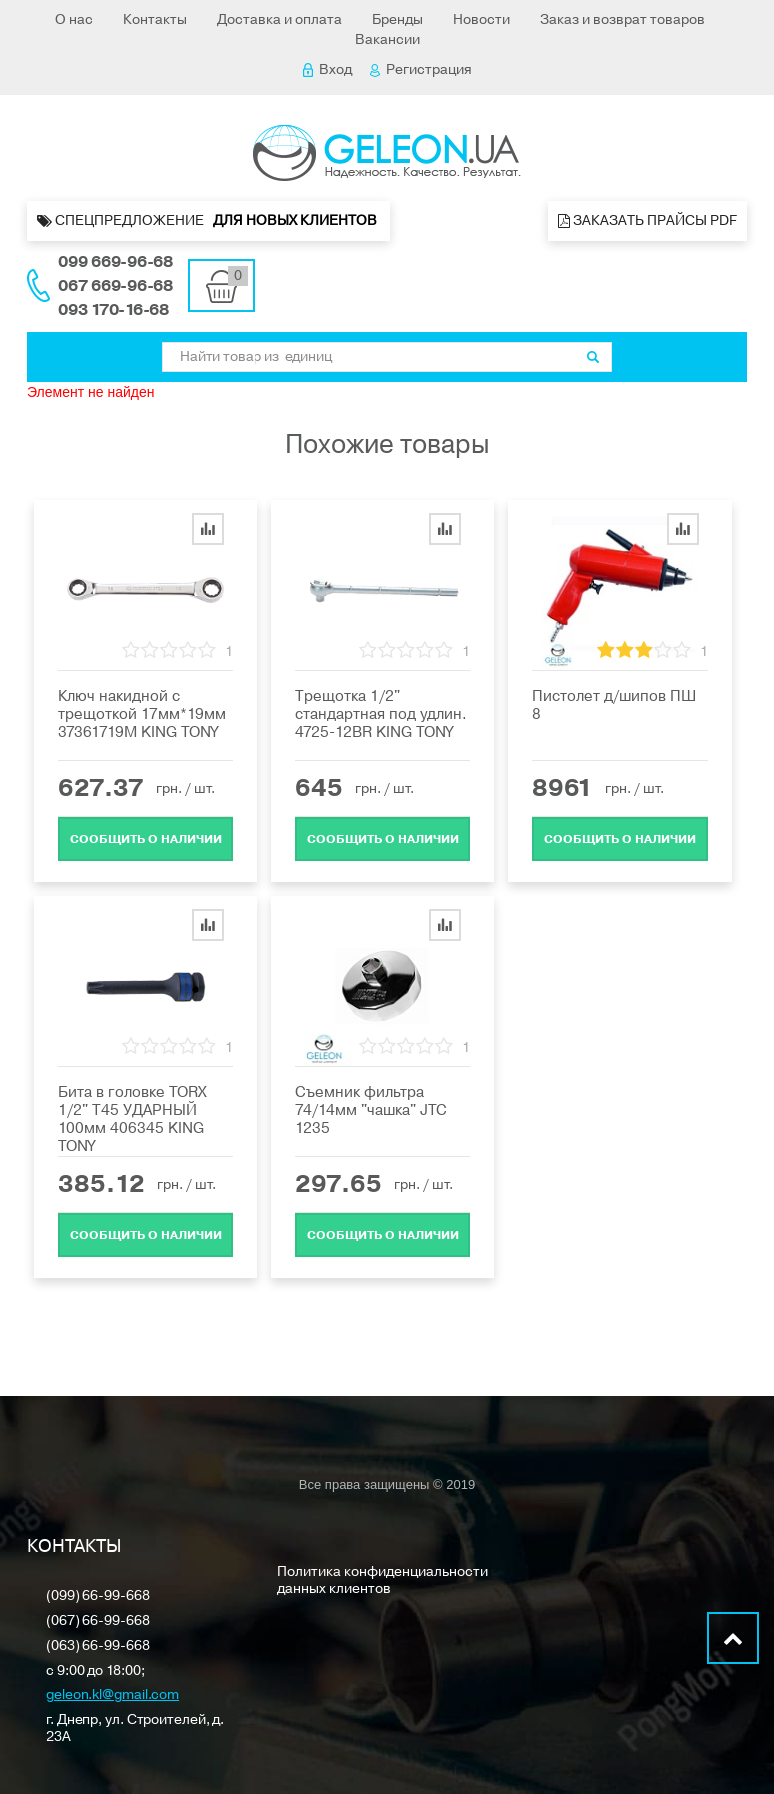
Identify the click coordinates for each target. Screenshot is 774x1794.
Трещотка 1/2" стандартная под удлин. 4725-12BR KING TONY (381, 714)
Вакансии (387, 39)
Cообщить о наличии (146, 839)
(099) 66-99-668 (98, 1596)
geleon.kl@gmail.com (112, 1695)
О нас (74, 19)
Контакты (155, 19)
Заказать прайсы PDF (647, 220)
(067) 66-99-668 (98, 1621)
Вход (327, 69)
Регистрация (421, 69)
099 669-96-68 (115, 262)
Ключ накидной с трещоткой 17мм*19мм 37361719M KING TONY (142, 714)
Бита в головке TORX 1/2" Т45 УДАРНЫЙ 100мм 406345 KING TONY (132, 1119)
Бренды (397, 19)
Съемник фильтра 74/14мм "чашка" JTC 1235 (371, 1110)
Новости (481, 19)
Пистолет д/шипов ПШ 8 (614, 705)
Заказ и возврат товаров (622, 19)
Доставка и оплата (279, 19)
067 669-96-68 (115, 286)
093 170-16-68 (113, 310)
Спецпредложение (208, 221)
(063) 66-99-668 (98, 1646)
